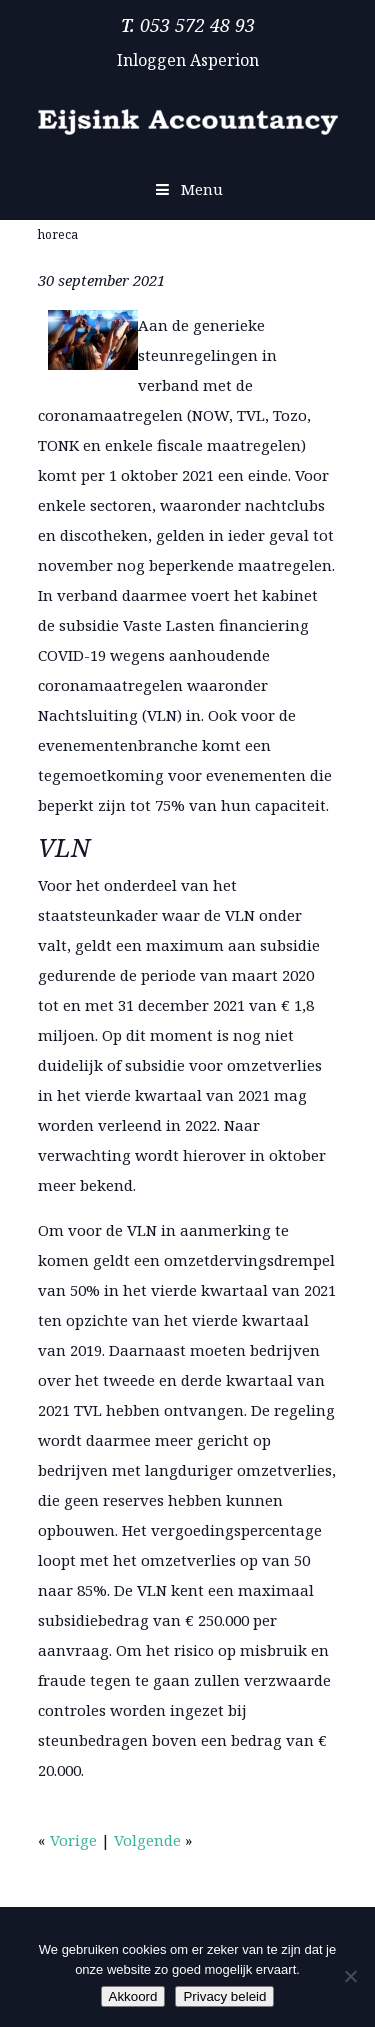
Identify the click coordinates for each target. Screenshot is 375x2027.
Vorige (73, 1840)
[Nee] (350, 1976)
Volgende (147, 1840)
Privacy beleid (224, 1996)
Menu (187, 189)
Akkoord (133, 1996)
